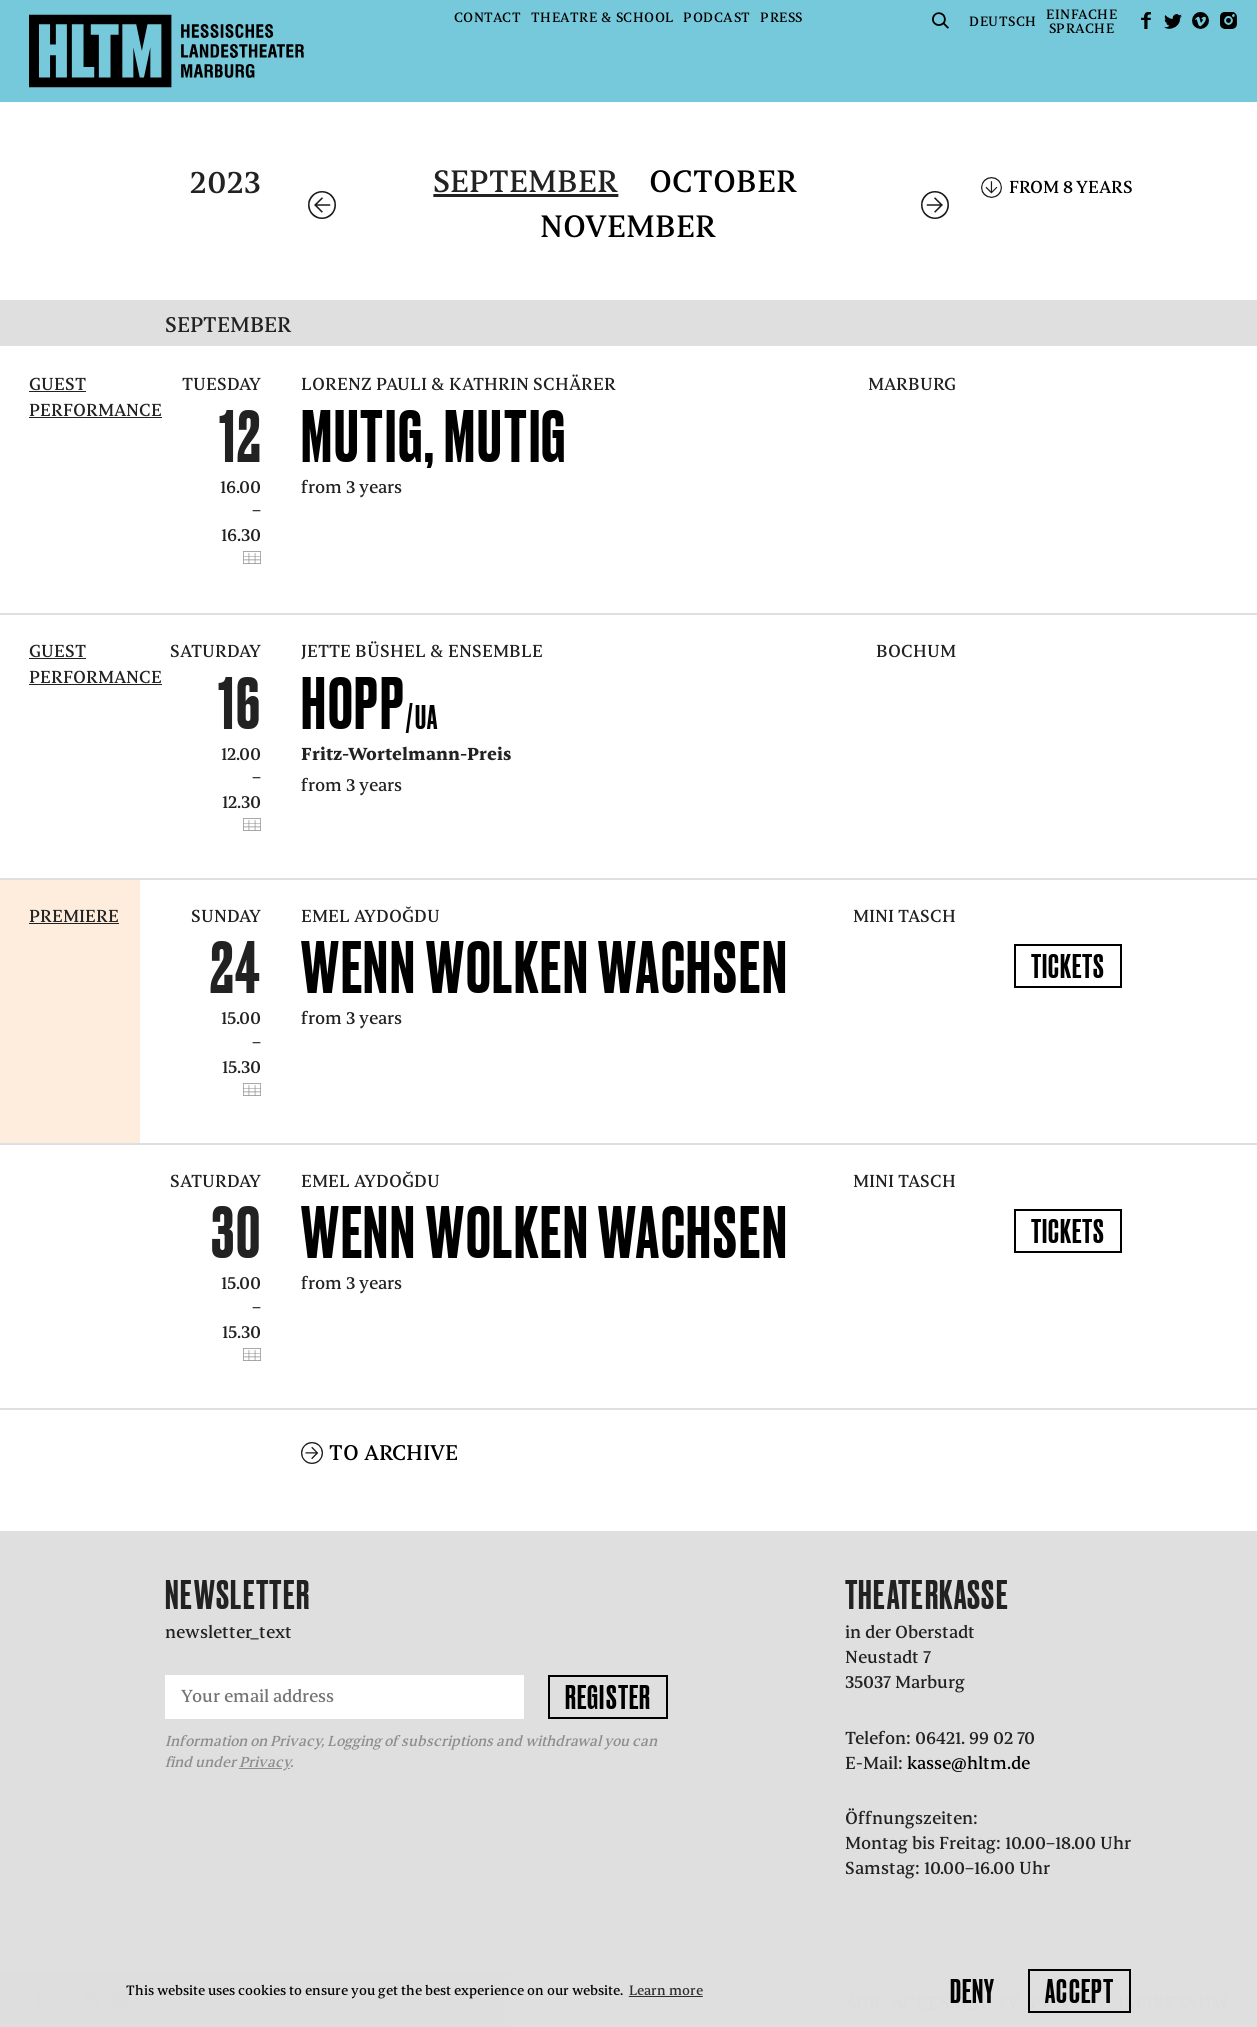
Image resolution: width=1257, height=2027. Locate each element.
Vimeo (1201, 20)
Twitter (1173, 20)
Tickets (1068, 966)
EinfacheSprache (1081, 21)
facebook (1146, 20)
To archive (393, 1452)
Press (781, 17)
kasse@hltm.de (968, 1763)
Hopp (370, 703)
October (723, 181)
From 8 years (1071, 187)
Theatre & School (602, 17)
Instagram (1228, 20)
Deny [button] (972, 1991)
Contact (488, 17)
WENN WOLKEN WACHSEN (545, 967)
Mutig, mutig (434, 436)
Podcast (717, 17)
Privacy (264, 1762)
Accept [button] (1079, 1991)
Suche (941, 20)
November (628, 226)
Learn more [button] (666, 1990)
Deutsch (1003, 21)
